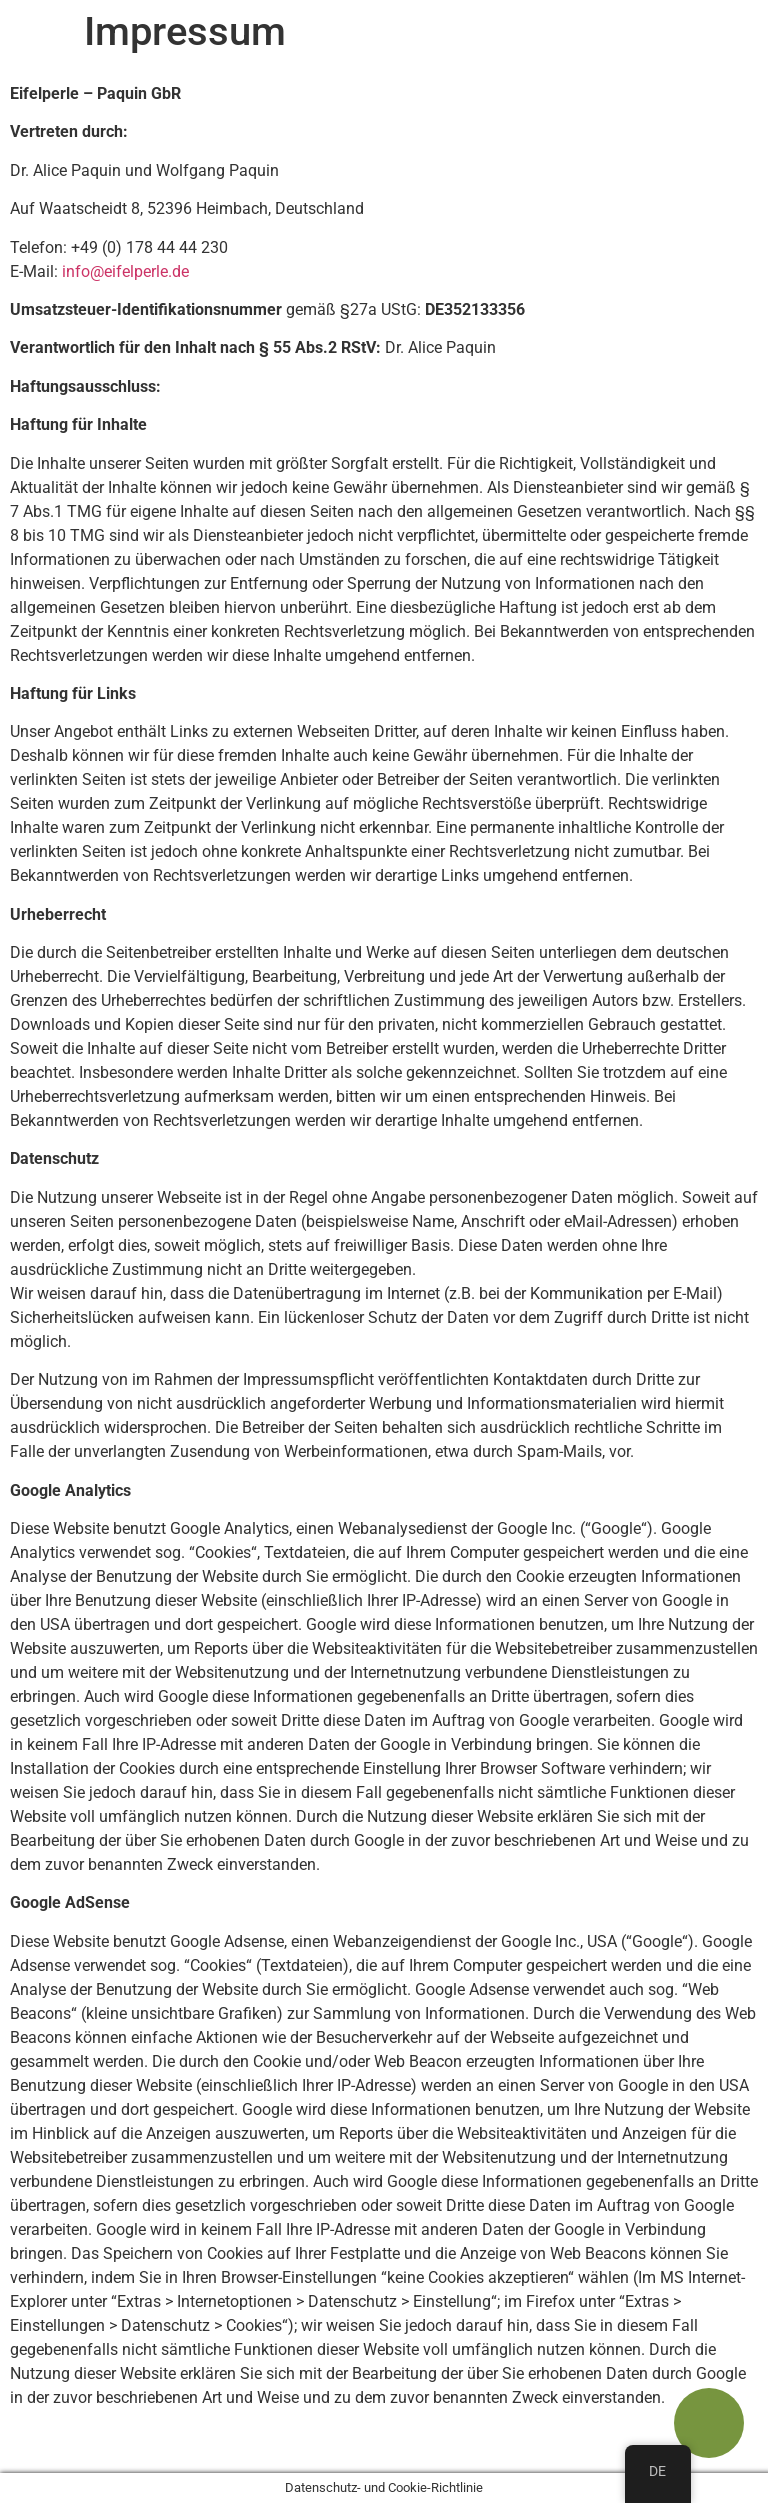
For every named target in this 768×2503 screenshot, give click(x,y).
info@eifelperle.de (125, 271)
